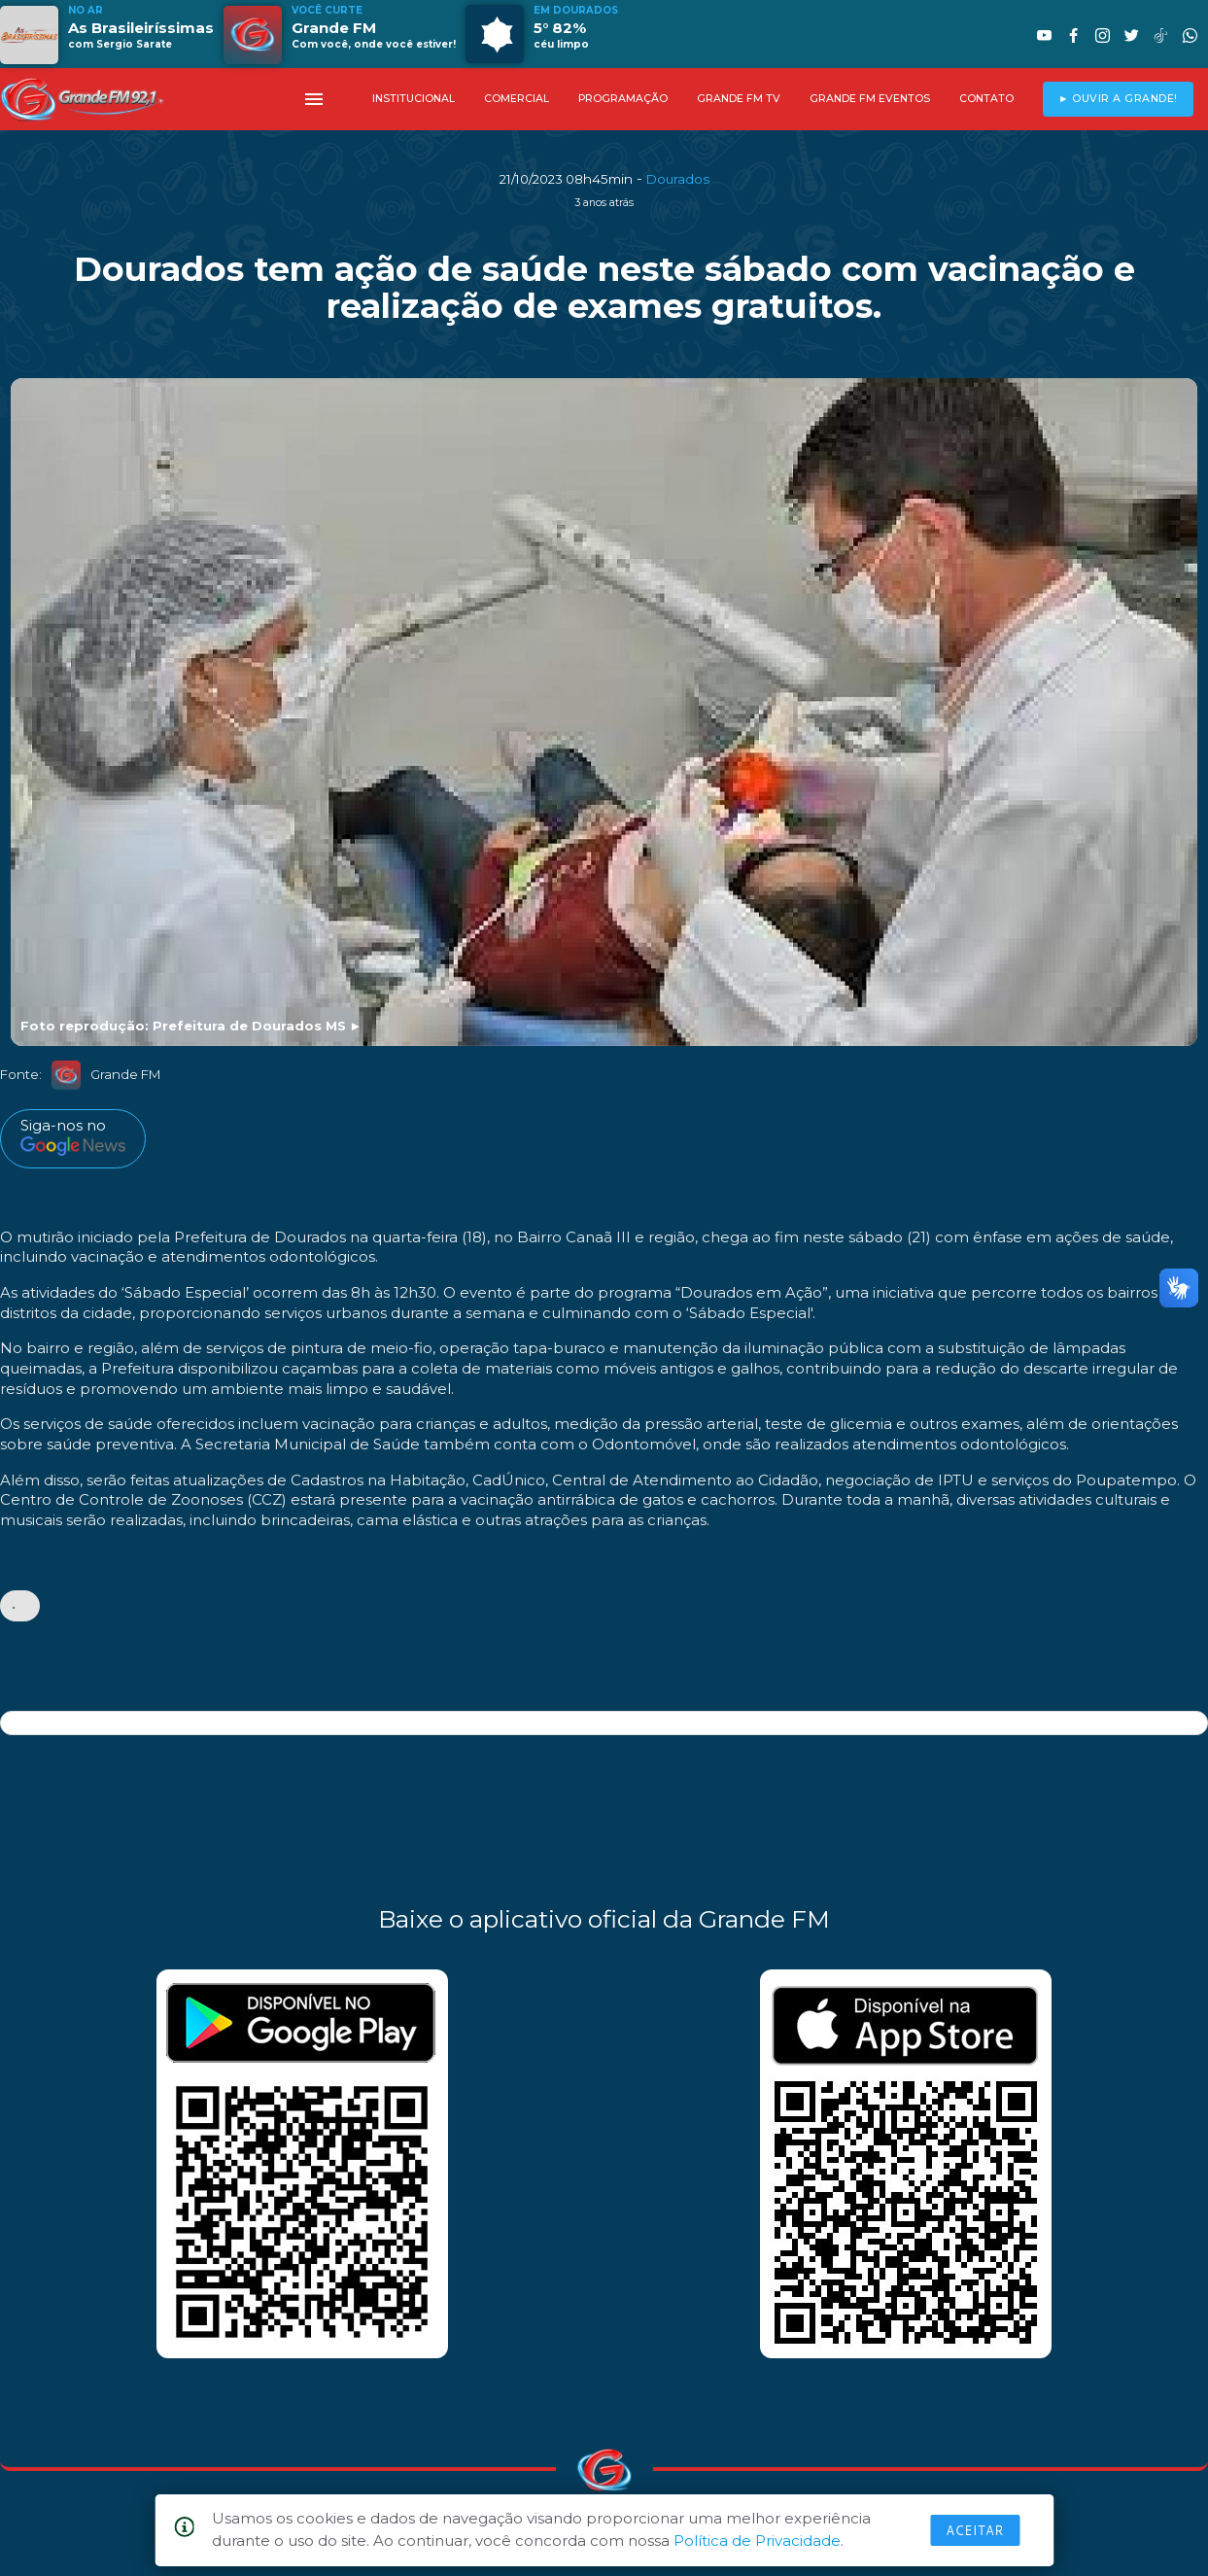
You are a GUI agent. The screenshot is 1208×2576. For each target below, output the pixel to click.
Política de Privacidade (757, 2540)
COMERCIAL (516, 98)
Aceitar (975, 2530)
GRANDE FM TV (738, 98)
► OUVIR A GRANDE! (1118, 98)
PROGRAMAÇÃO (623, 98)
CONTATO (986, 98)
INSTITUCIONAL (413, 98)
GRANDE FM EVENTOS (870, 98)
